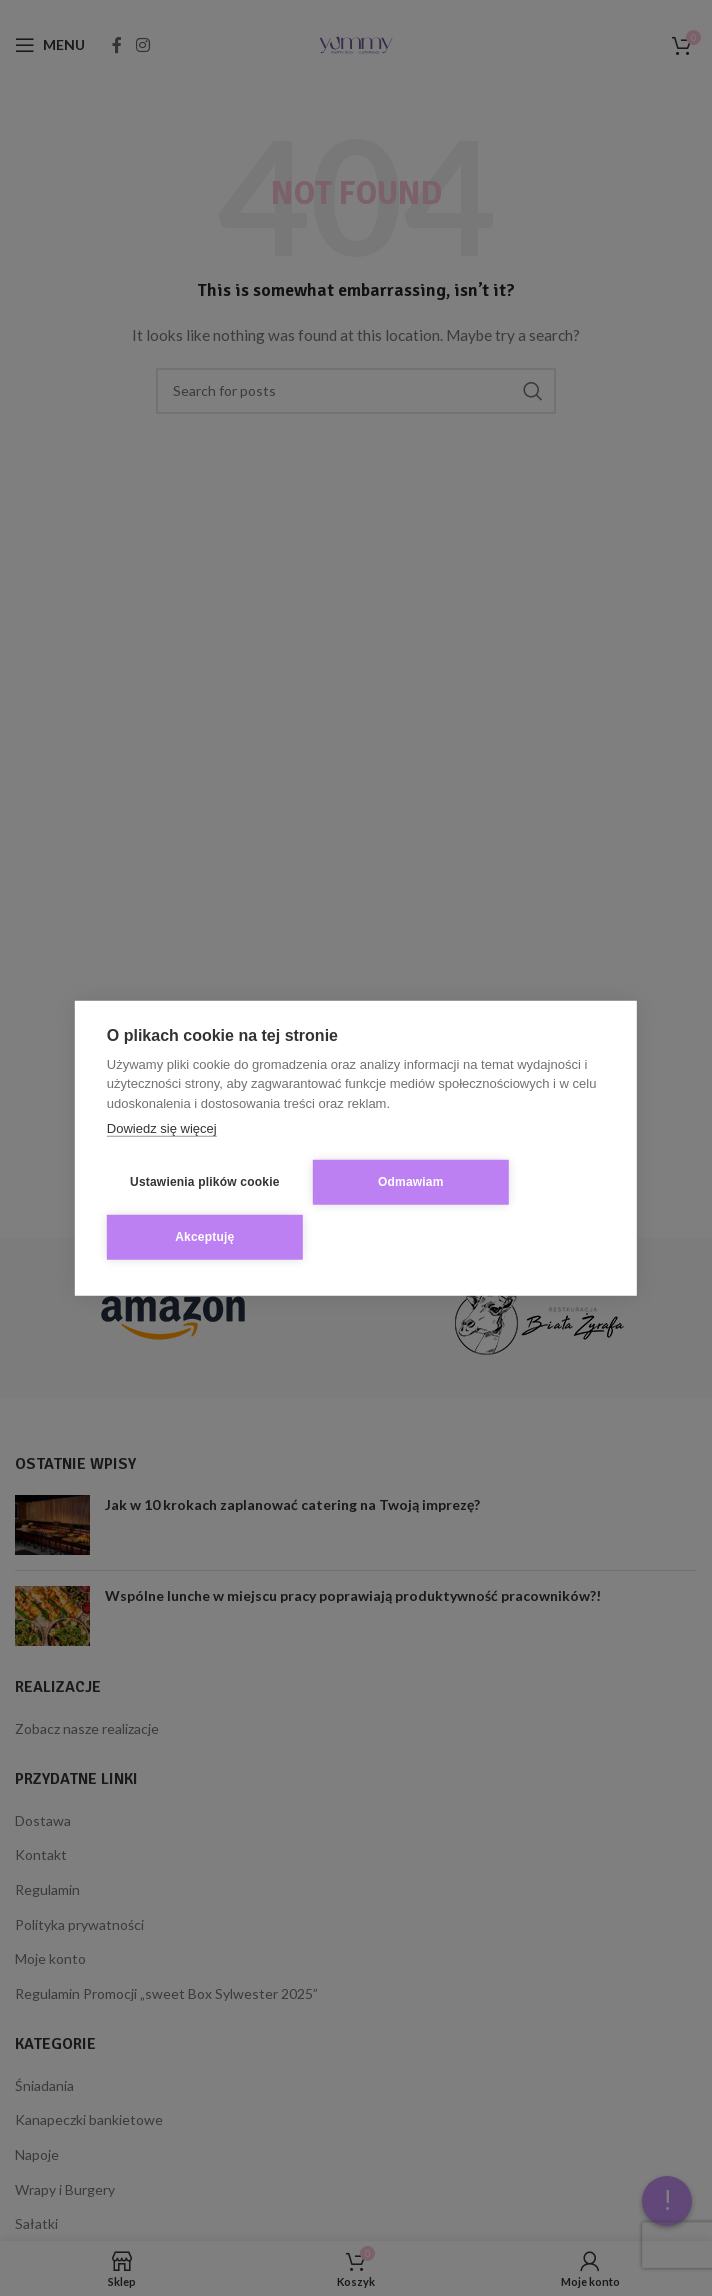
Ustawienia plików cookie (205, 1182)
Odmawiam (411, 1182)
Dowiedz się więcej (162, 1128)
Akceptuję (204, 1237)
